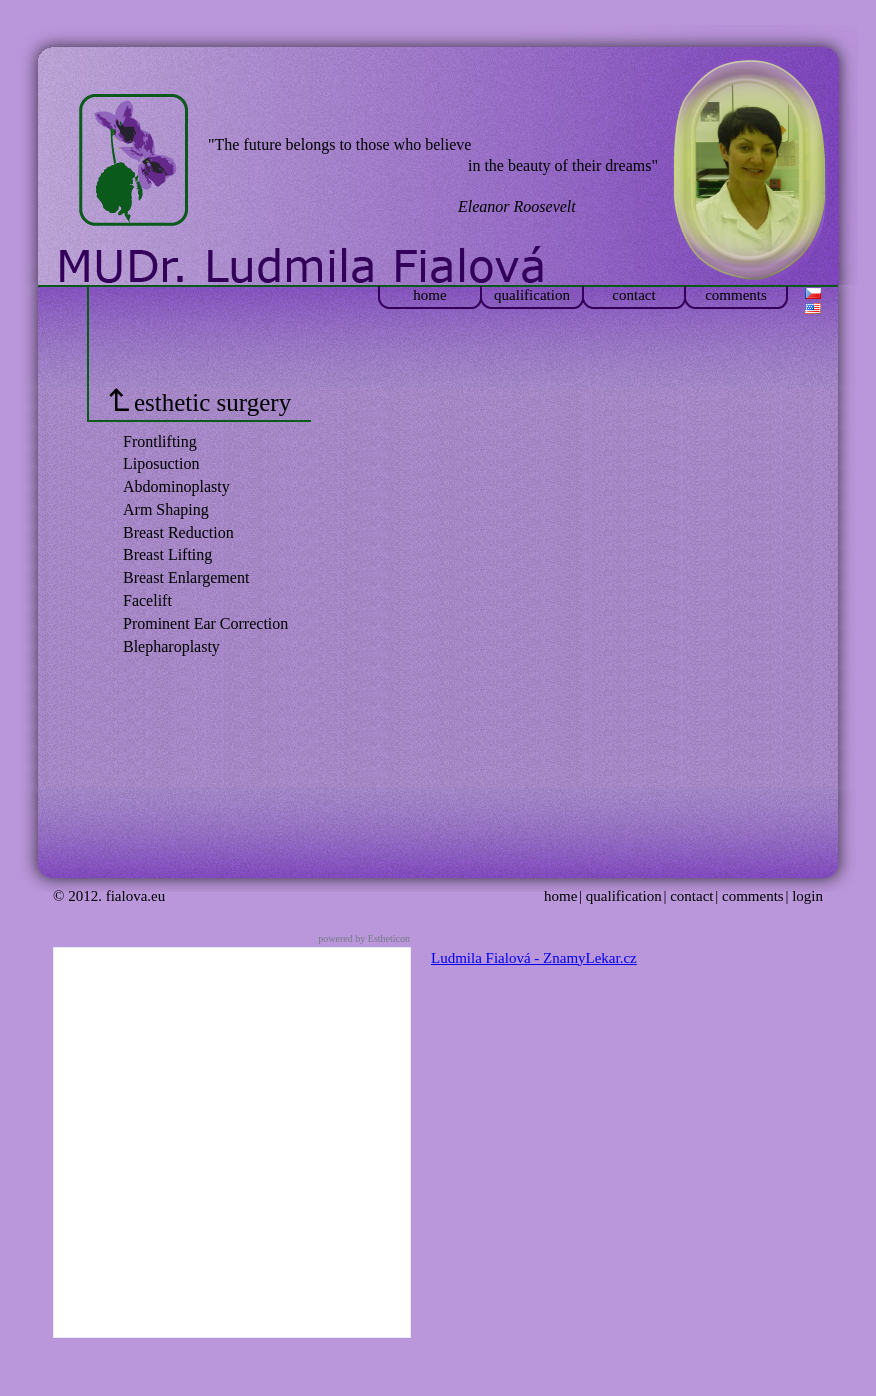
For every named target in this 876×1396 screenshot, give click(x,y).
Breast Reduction (178, 532)
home (429, 295)
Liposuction (161, 463)
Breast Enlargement (186, 577)
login (807, 896)
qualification (532, 295)
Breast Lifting (167, 554)
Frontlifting (160, 441)
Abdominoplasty (176, 486)
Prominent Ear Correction (205, 623)
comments (736, 295)
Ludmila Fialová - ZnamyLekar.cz (534, 958)
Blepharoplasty (171, 646)
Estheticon (389, 938)
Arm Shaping (166, 509)
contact (633, 295)
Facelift (147, 600)
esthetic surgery (200, 402)
